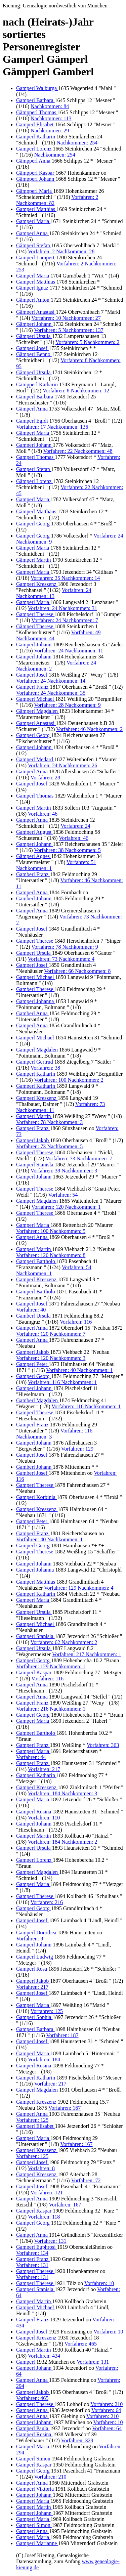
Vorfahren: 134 (32, 2253)
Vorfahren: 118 (44, 2217)
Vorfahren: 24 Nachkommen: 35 (50, 693)
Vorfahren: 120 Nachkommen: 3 (50, 1358)
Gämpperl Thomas (36, 112)
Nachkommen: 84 (50, 106)
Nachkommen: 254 (76, 142)
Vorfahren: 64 (106, 2410)
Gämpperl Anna (34, 161)
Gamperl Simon (34, 2458)
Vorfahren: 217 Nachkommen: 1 (86, 1654)
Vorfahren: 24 (75, 826)
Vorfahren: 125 (47, 2011)
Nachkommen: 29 (50, 130)
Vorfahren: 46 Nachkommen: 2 (89, 729)
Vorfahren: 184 (44, 2059)
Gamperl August (34, 832)
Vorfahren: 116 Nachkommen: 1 (62, 1382)
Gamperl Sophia (34, 2017)
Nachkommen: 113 (51, 118)
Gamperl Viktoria (35, 2489)
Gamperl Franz (33, 687)
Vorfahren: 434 (44, 2356)
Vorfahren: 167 (64, 2108)
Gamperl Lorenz (34, 149)
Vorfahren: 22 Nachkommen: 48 (77, 451)
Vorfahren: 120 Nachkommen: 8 (50, 1255)
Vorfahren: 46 (42, 814)
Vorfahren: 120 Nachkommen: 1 (65, 1207)
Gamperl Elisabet (35, 124)
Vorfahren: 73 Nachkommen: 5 (49, 1146)
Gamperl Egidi (32, 421)
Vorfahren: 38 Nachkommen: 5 (67, 850)
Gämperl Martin (34, 560)
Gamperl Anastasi (36, 723)
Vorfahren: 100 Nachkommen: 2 (68, 1080)
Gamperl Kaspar (34, 1672)
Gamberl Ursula (34, 1316)
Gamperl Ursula (34, 953)
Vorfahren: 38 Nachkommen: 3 (64, 1170)
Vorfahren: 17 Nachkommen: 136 (52, 427)
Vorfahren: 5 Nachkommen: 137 (68, 330)
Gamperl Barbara (35, 100)
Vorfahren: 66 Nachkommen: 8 (77, 971)
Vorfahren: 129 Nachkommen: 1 (50, 1666)
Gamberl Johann (34, 898)
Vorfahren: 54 (63, 1195)
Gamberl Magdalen (37, 1400)
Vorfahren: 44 (31, 1757)
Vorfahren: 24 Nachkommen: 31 (62, 608)
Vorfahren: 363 (103, 1745)
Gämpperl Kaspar (35, 173)
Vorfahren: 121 (47, 2192)
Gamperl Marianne (37, 2543)
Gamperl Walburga (37, 88)
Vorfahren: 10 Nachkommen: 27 (65, 318)
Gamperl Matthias (36, 209)
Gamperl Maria (33, 221)
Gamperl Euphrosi (36, 2247)
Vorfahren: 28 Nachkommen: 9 (67, 705)
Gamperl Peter (32, 1364)
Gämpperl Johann (35, 179)
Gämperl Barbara (35, 396)
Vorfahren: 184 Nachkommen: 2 (62, 1842)
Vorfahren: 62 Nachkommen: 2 (64, 1642)
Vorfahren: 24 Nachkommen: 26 (62, 765)
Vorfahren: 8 (29, 1938)
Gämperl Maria (33, 275)
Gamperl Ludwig (35, 1957)
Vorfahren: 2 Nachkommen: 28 (61, 251)
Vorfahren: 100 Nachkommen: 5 (50, 1231)
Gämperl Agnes (33, 856)
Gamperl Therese (35, 614)
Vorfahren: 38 (45, 1068)
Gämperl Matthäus (37, 511)
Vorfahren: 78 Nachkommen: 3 (49, 1122)
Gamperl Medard (35, 759)
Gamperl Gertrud (35, 1062)
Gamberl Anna (32, 1013)
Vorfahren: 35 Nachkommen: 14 (65, 578)
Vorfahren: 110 (44, 1817)
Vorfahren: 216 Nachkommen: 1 (50, 1709)
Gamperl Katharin (36, 136)
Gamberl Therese (35, 989)
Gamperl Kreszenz (37, 584)
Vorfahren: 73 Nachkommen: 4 (61, 959)
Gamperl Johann (34, 445)
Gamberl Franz (33, 874)
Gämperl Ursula (34, 336)
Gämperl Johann (34, 324)
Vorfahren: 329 (77, 2440)
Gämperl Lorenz (34, 481)
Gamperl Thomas (35, 457)
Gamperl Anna (32, 233)
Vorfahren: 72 (85, 2180)
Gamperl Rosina (34, 1811)
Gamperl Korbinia (36, 1497)
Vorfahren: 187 (62, 2035)
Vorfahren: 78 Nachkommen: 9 (64, 947)
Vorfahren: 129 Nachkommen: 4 (78, 1588)
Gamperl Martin (34, 808)
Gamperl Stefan (33, 469)
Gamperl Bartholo (36, 1261)
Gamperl (26, 2362)
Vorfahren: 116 (76, 1322)
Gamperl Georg (33, 523)
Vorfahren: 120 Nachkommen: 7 (50, 1334)
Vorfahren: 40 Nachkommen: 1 (79, 1370)
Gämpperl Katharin (37, 384)
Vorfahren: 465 (81, 2344)
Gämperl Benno (34, 354)
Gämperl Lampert (36, 257)
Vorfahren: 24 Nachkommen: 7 (64, 620)
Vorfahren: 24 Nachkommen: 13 (53, 593)
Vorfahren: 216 (47, 1902)
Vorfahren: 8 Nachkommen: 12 (76, 390)
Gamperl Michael (35, 699)
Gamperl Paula (33, 2428)
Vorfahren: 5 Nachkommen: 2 (87, 342)
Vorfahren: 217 (44, 1769)
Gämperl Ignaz (33, 288)
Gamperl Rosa (32, 1969)
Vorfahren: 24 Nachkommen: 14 (50, 681)
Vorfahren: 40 (31, 1310)
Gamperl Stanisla (35, 1164)
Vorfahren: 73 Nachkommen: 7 (79, 1158)
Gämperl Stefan (33, 245)
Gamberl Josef (32, 1473)
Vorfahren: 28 (45, 777)
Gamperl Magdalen (37, 1050)
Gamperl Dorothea (37, 1932)
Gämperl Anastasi (36, 312)
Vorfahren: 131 (50, 2241)
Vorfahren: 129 (77, 1449)
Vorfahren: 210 (106, 2404)
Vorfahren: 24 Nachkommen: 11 (68, 650)
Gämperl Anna (32, 409)
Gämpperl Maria (34, 191)
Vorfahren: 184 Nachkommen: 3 (62, 1793)
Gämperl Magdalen (37, 711)
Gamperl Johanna (35, 1001)
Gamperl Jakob (33, 1140)
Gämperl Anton (33, 300)
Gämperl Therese (35, 626)
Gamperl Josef (32, 348)
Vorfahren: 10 (99, 2283)
